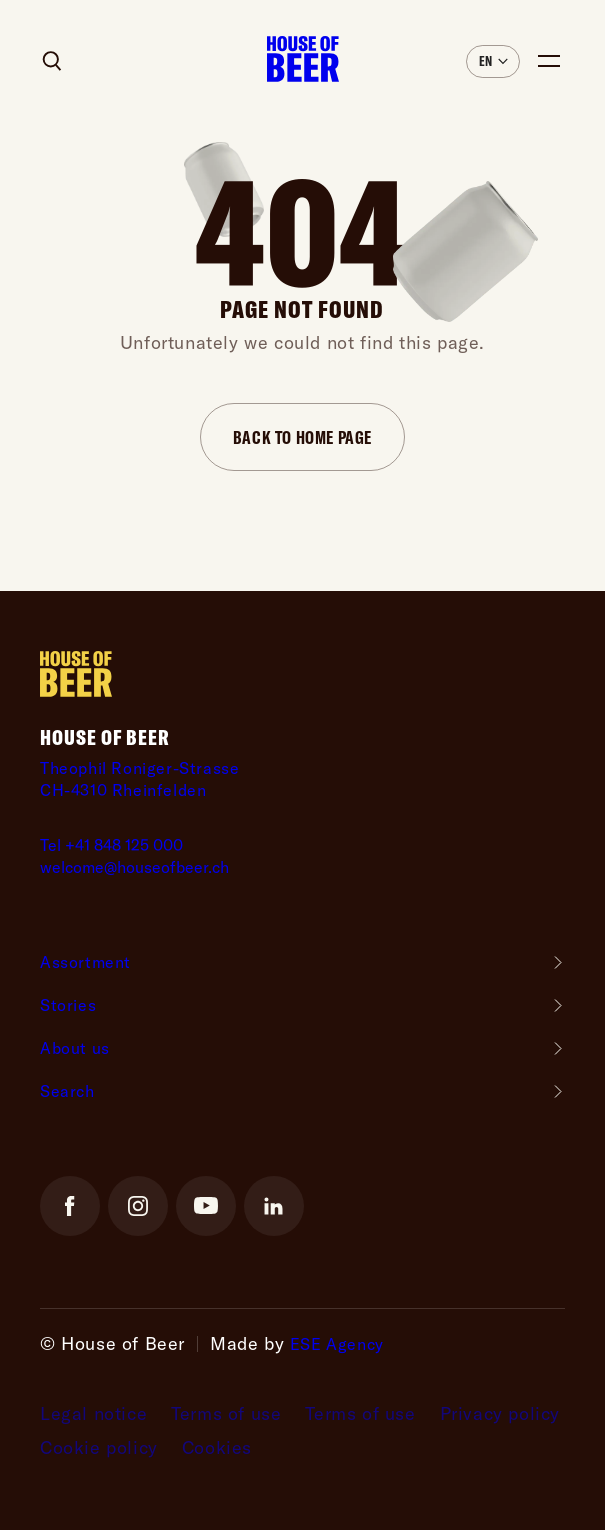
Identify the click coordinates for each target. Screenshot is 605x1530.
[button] (493, 61)
